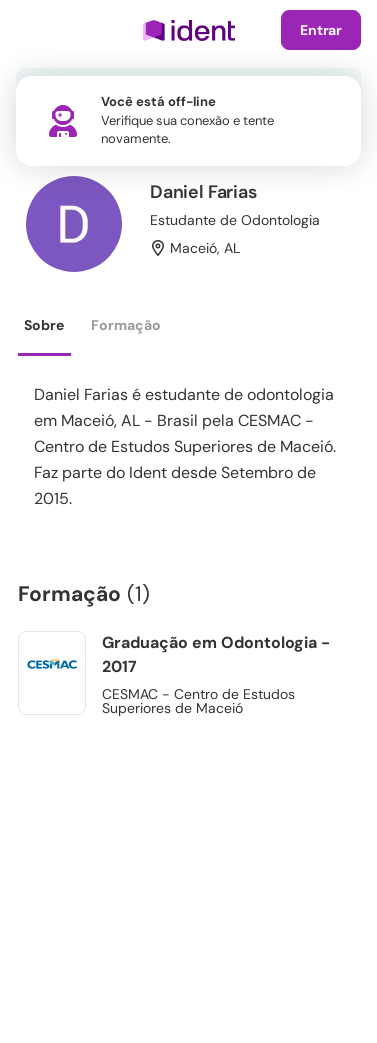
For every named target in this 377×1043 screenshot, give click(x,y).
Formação (126, 325)
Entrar (321, 30)
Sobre (44, 325)
